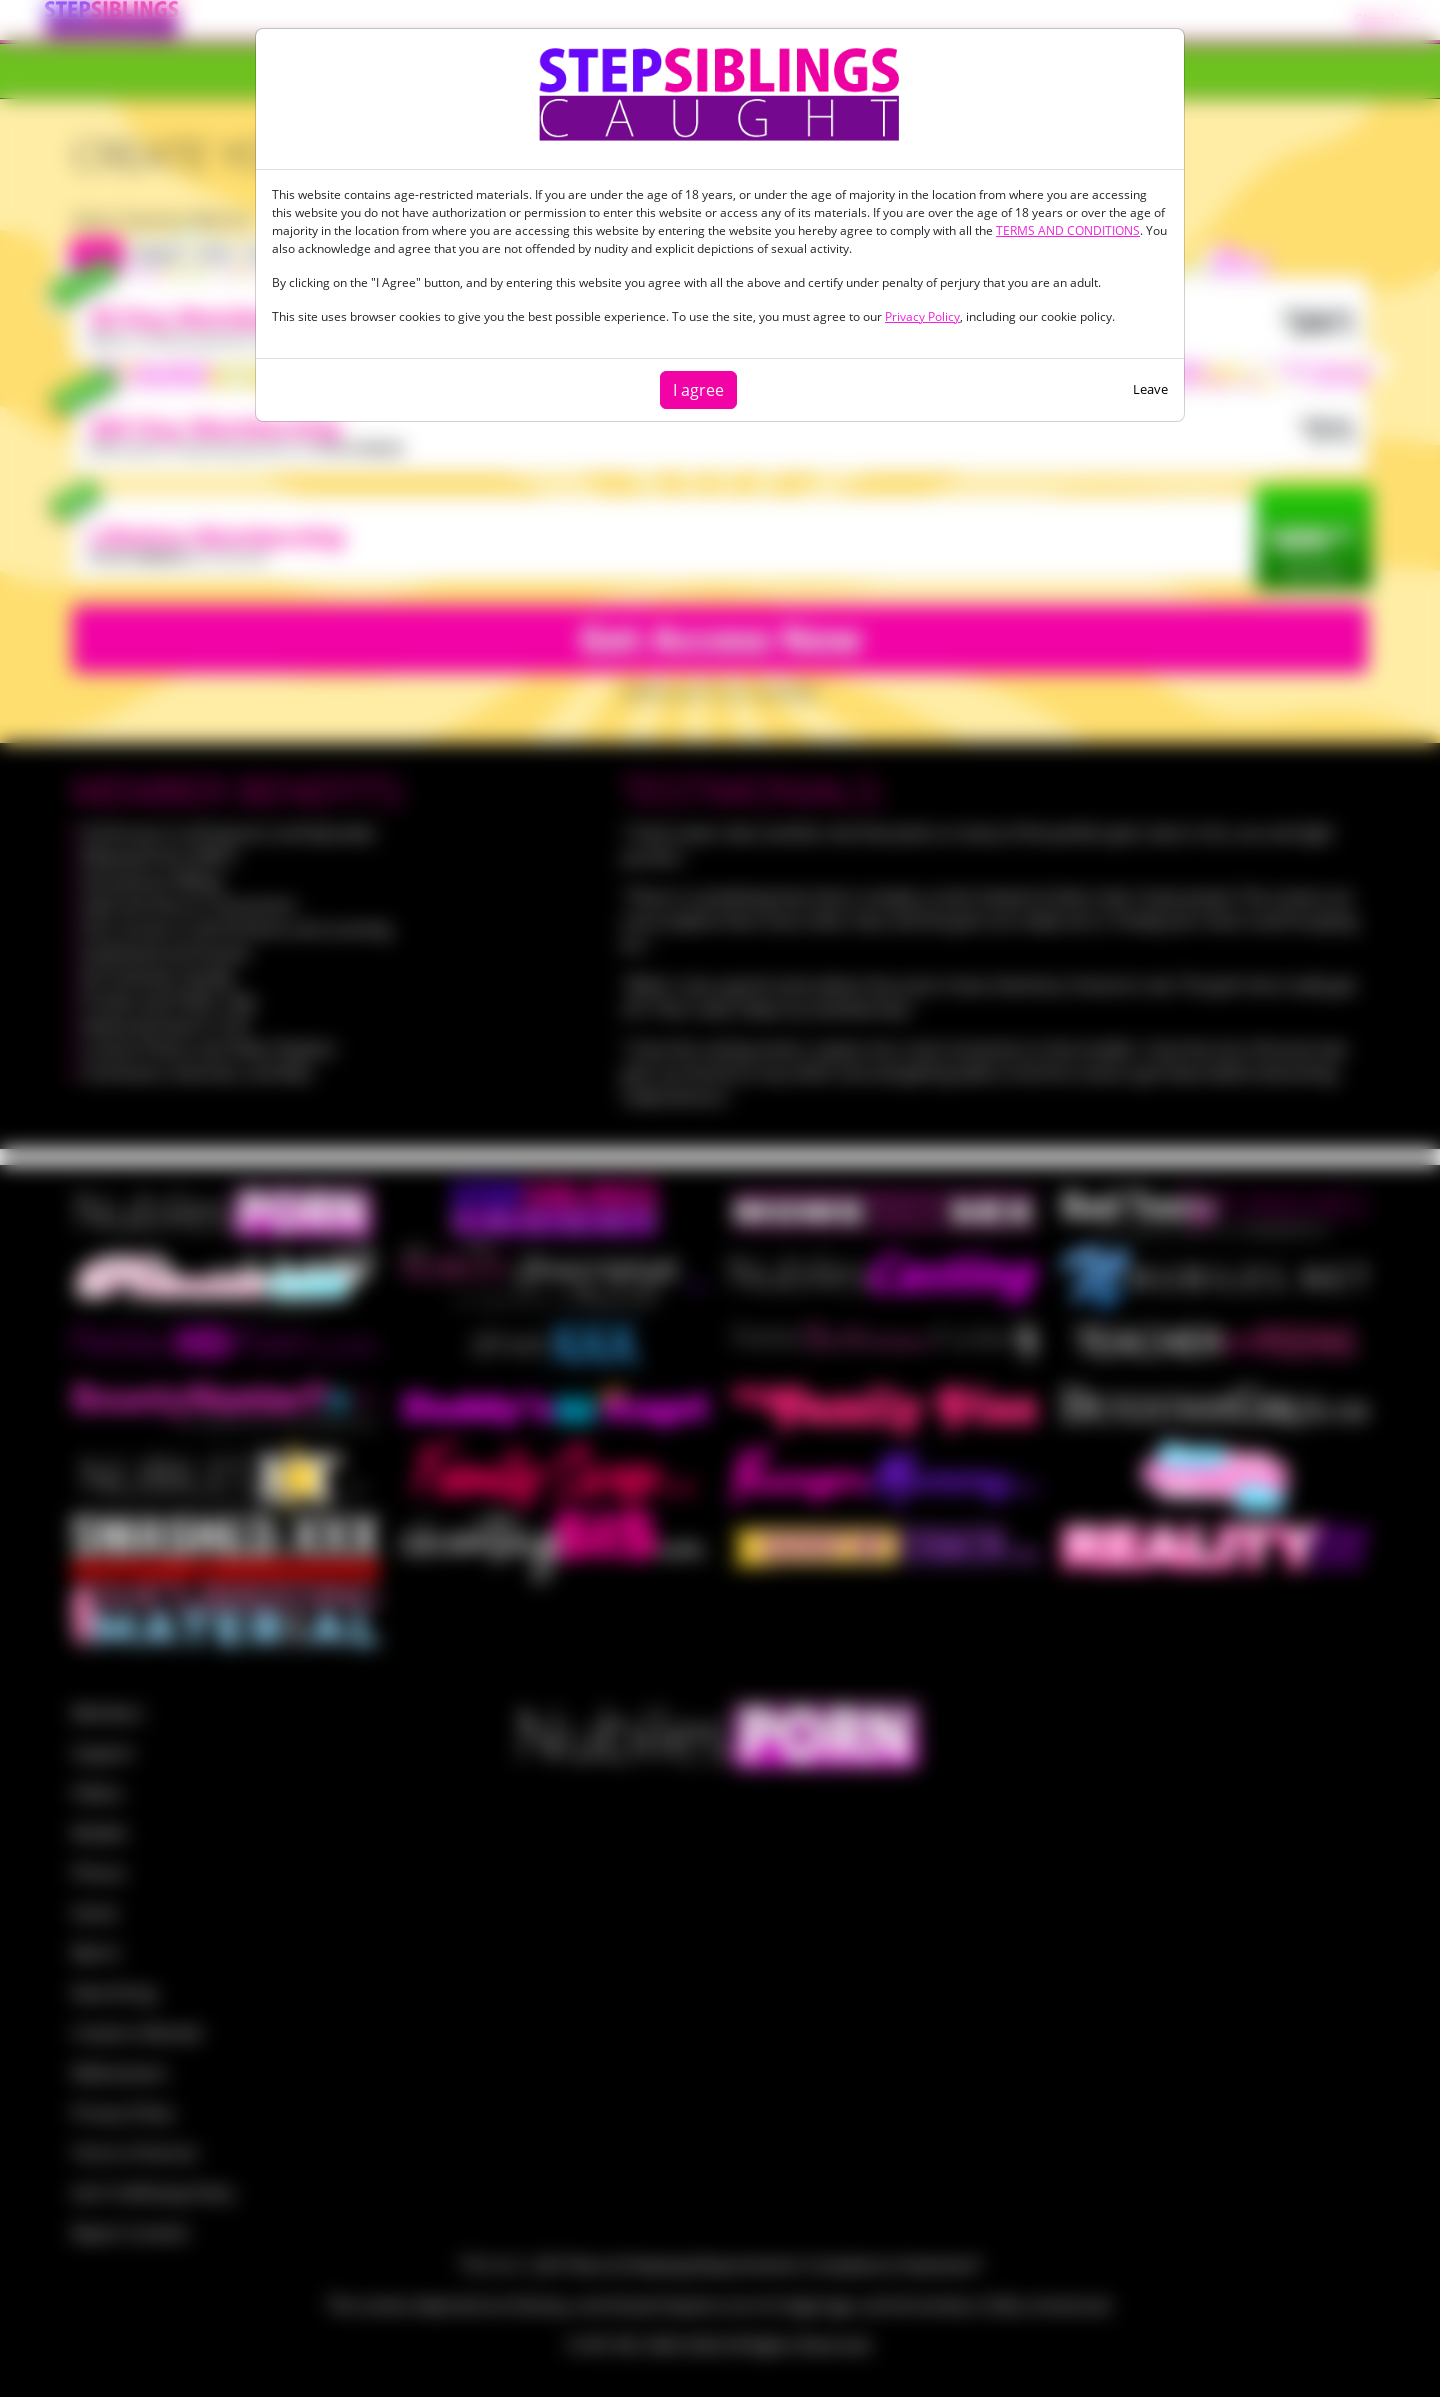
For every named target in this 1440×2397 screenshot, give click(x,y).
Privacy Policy (922, 316)
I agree (698, 390)
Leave (1150, 389)
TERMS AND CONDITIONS (1068, 230)
